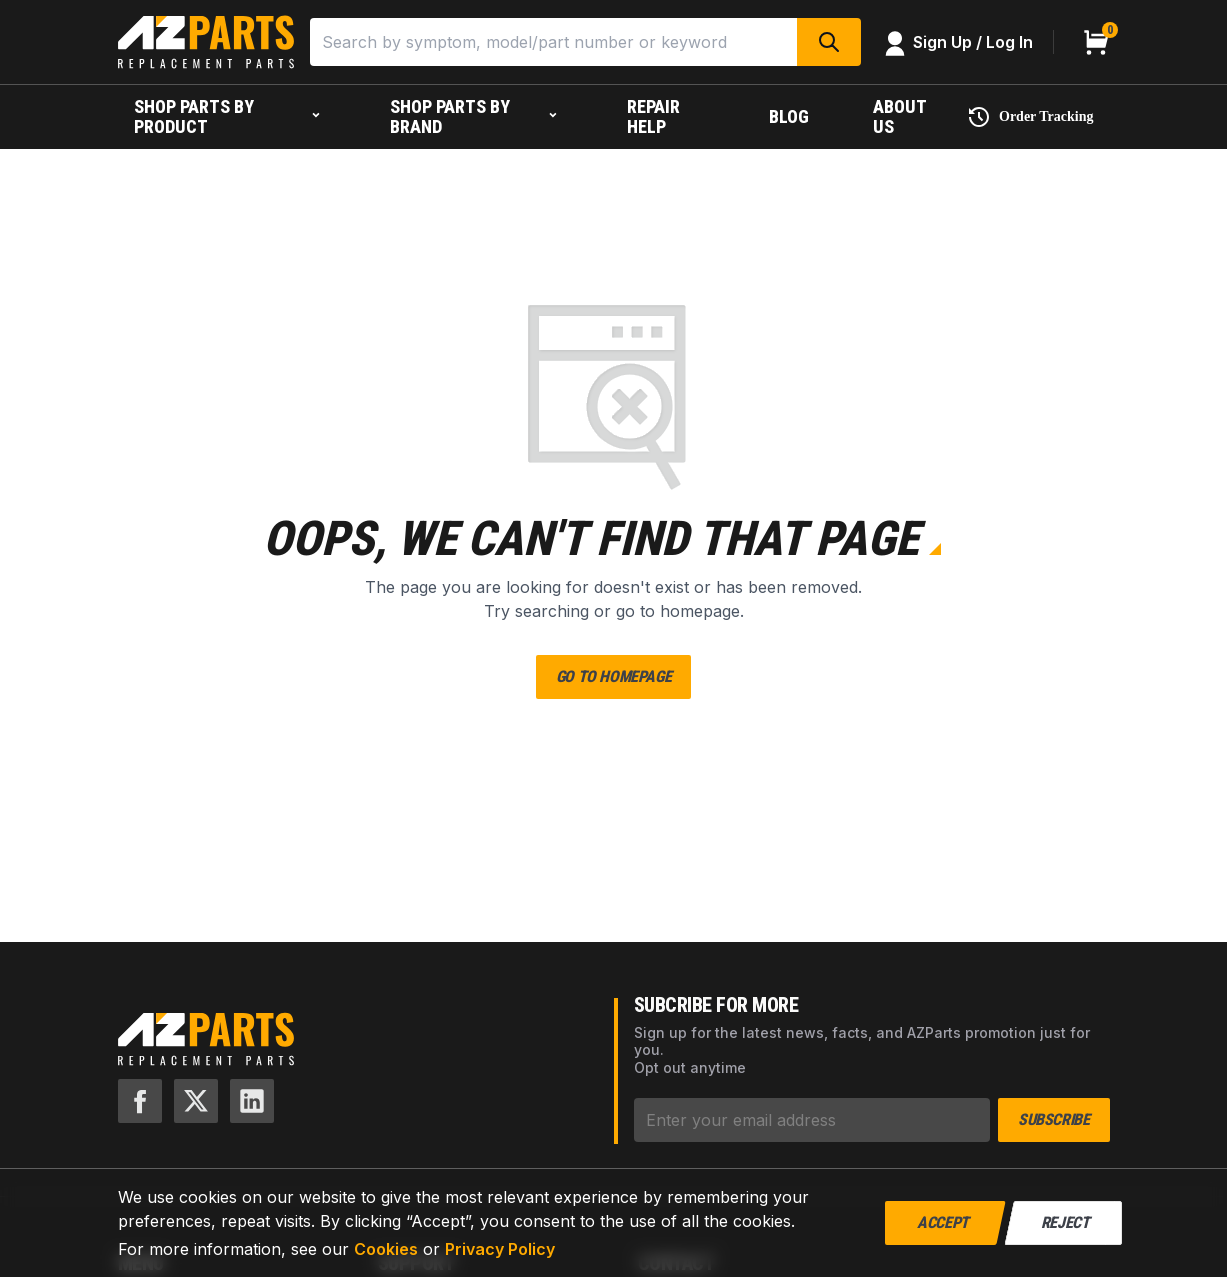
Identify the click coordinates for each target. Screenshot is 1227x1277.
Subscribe (1053, 1119)
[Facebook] (140, 1101)
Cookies (386, 1249)
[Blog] (789, 117)
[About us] (904, 117)
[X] (196, 1101)
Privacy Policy (500, 1249)
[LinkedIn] (252, 1101)
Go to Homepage (613, 676)
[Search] (553, 42)
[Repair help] (666, 117)
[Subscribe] (812, 1120)
